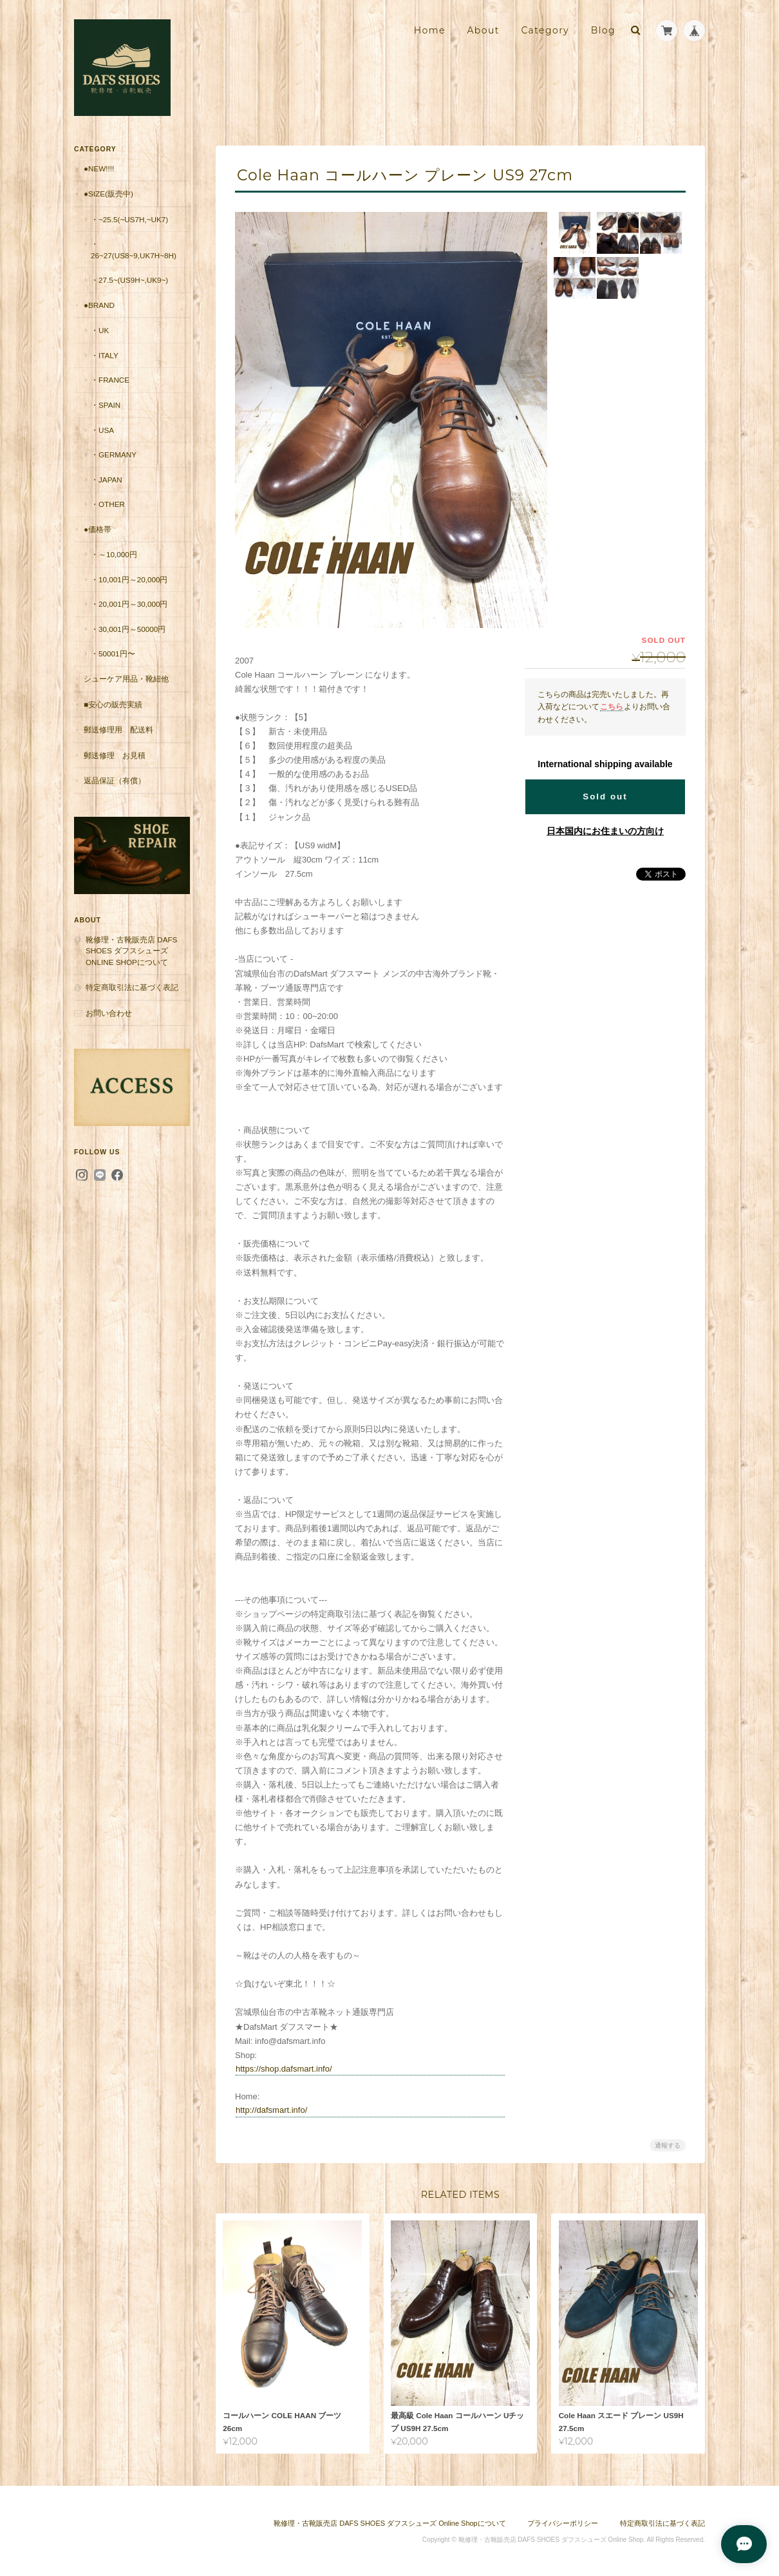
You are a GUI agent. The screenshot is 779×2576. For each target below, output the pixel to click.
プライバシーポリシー (562, 2523)
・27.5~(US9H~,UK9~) (129, 280)
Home (430, 30)
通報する (667, 2145)
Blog (603, 30)
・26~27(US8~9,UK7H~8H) (133, 250)
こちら (611, 706)
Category (545, 30)
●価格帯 (97, 529)
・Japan (106, 479)
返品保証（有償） (114, 780)
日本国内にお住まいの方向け (605, 831)
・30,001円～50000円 (128, 629)
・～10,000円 (114, 554)
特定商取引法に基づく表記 (132, 987)
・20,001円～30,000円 (129, 604)
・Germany (113, 454)
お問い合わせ (109, 1013)
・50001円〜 (113, 653)
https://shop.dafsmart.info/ (284, 2069)
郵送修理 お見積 (114, 755)
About (483, 30)
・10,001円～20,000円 (129, 579)
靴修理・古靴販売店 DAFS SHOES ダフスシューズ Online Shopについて (131, 950)
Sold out (605, 796)
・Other (108, 504)
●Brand (99, 305)
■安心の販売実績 (113, 704)
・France (110, 380)
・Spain (105, 405)
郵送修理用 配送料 (118, 729)
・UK (100, 330)
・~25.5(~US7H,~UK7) (129, 219)
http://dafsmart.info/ (271, 2110)
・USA (102, 430)
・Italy (104, 355)
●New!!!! (99, 168)
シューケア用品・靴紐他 (126, 678)
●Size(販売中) (108, 193)
